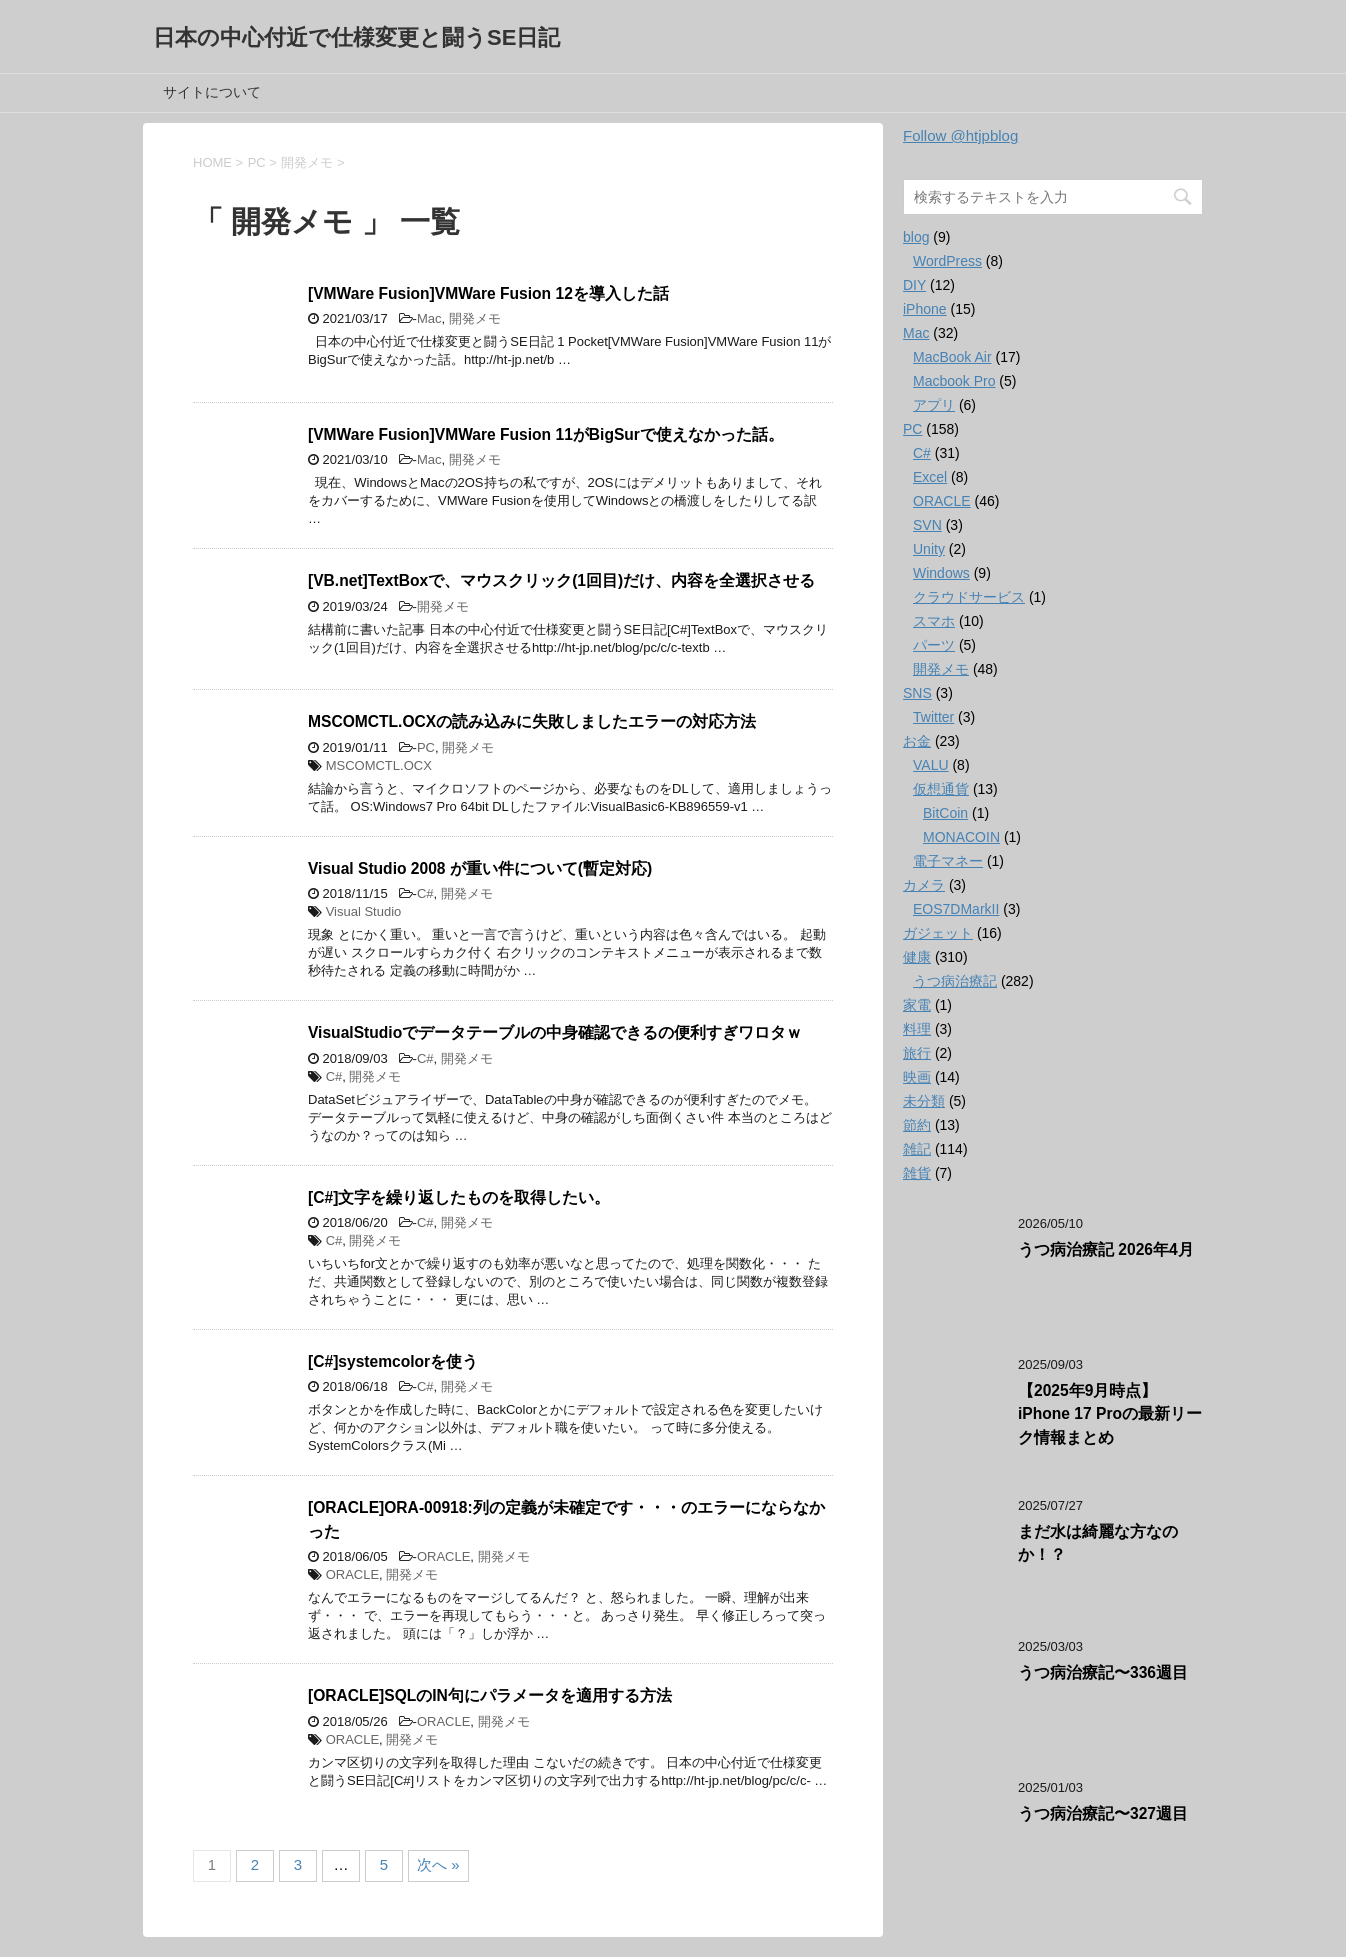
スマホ (934, 621)
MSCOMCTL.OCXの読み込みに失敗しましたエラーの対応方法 (532, 721)
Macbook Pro (954, 381)
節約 (917, 1125)
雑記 (917, 1149)
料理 (917, 1029)
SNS (917, 693)
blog (916, 237)
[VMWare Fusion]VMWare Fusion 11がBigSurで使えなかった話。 (546, 434)
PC (426, 747)
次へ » (438, 1864)
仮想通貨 (941, 789)
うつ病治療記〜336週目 (1103, 1672)
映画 (917, 1077)
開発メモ (475, 318)
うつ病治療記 (955, 981)
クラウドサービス (969, 597)
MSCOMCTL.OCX (379, 765)
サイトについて (212, 92)
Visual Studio (364, 911)
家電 (917, 1005)
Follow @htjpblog (960, 135)
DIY (914, 285)
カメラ (924, 885)
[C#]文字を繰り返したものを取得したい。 (459, 1197)
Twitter (933, 717)
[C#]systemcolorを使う (393, 1361)
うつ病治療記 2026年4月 (1106, 1249)
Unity (929, 549)
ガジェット (938, 933)
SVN (927, 525)
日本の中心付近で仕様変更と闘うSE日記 (356, 37)
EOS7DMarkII (956, 909)
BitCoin (945, 813)
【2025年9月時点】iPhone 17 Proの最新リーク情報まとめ (1110, 1414)
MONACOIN (961, 837)
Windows (941, 573)
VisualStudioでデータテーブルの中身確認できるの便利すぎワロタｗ (555, 1032)
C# (425, 893)
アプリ (934, 405)
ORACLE (443, 1556)
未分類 (924, 1101)
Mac (429, 318)
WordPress (947, 261)
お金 (917, 741)
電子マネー (948, 861)
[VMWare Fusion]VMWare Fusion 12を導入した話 (488, 293)
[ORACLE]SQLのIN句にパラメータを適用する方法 (490, 1695)
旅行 (917, 1053)
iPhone (925, 309)
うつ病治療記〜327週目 (1103, 1813)
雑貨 (917, 1173)
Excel (930, 477)
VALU (931, 765)
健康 (917, 957)
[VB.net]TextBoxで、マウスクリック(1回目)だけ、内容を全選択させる (561, 580)
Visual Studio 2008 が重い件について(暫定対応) (480, 868)
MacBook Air (952, 357)
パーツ (934, 645)
